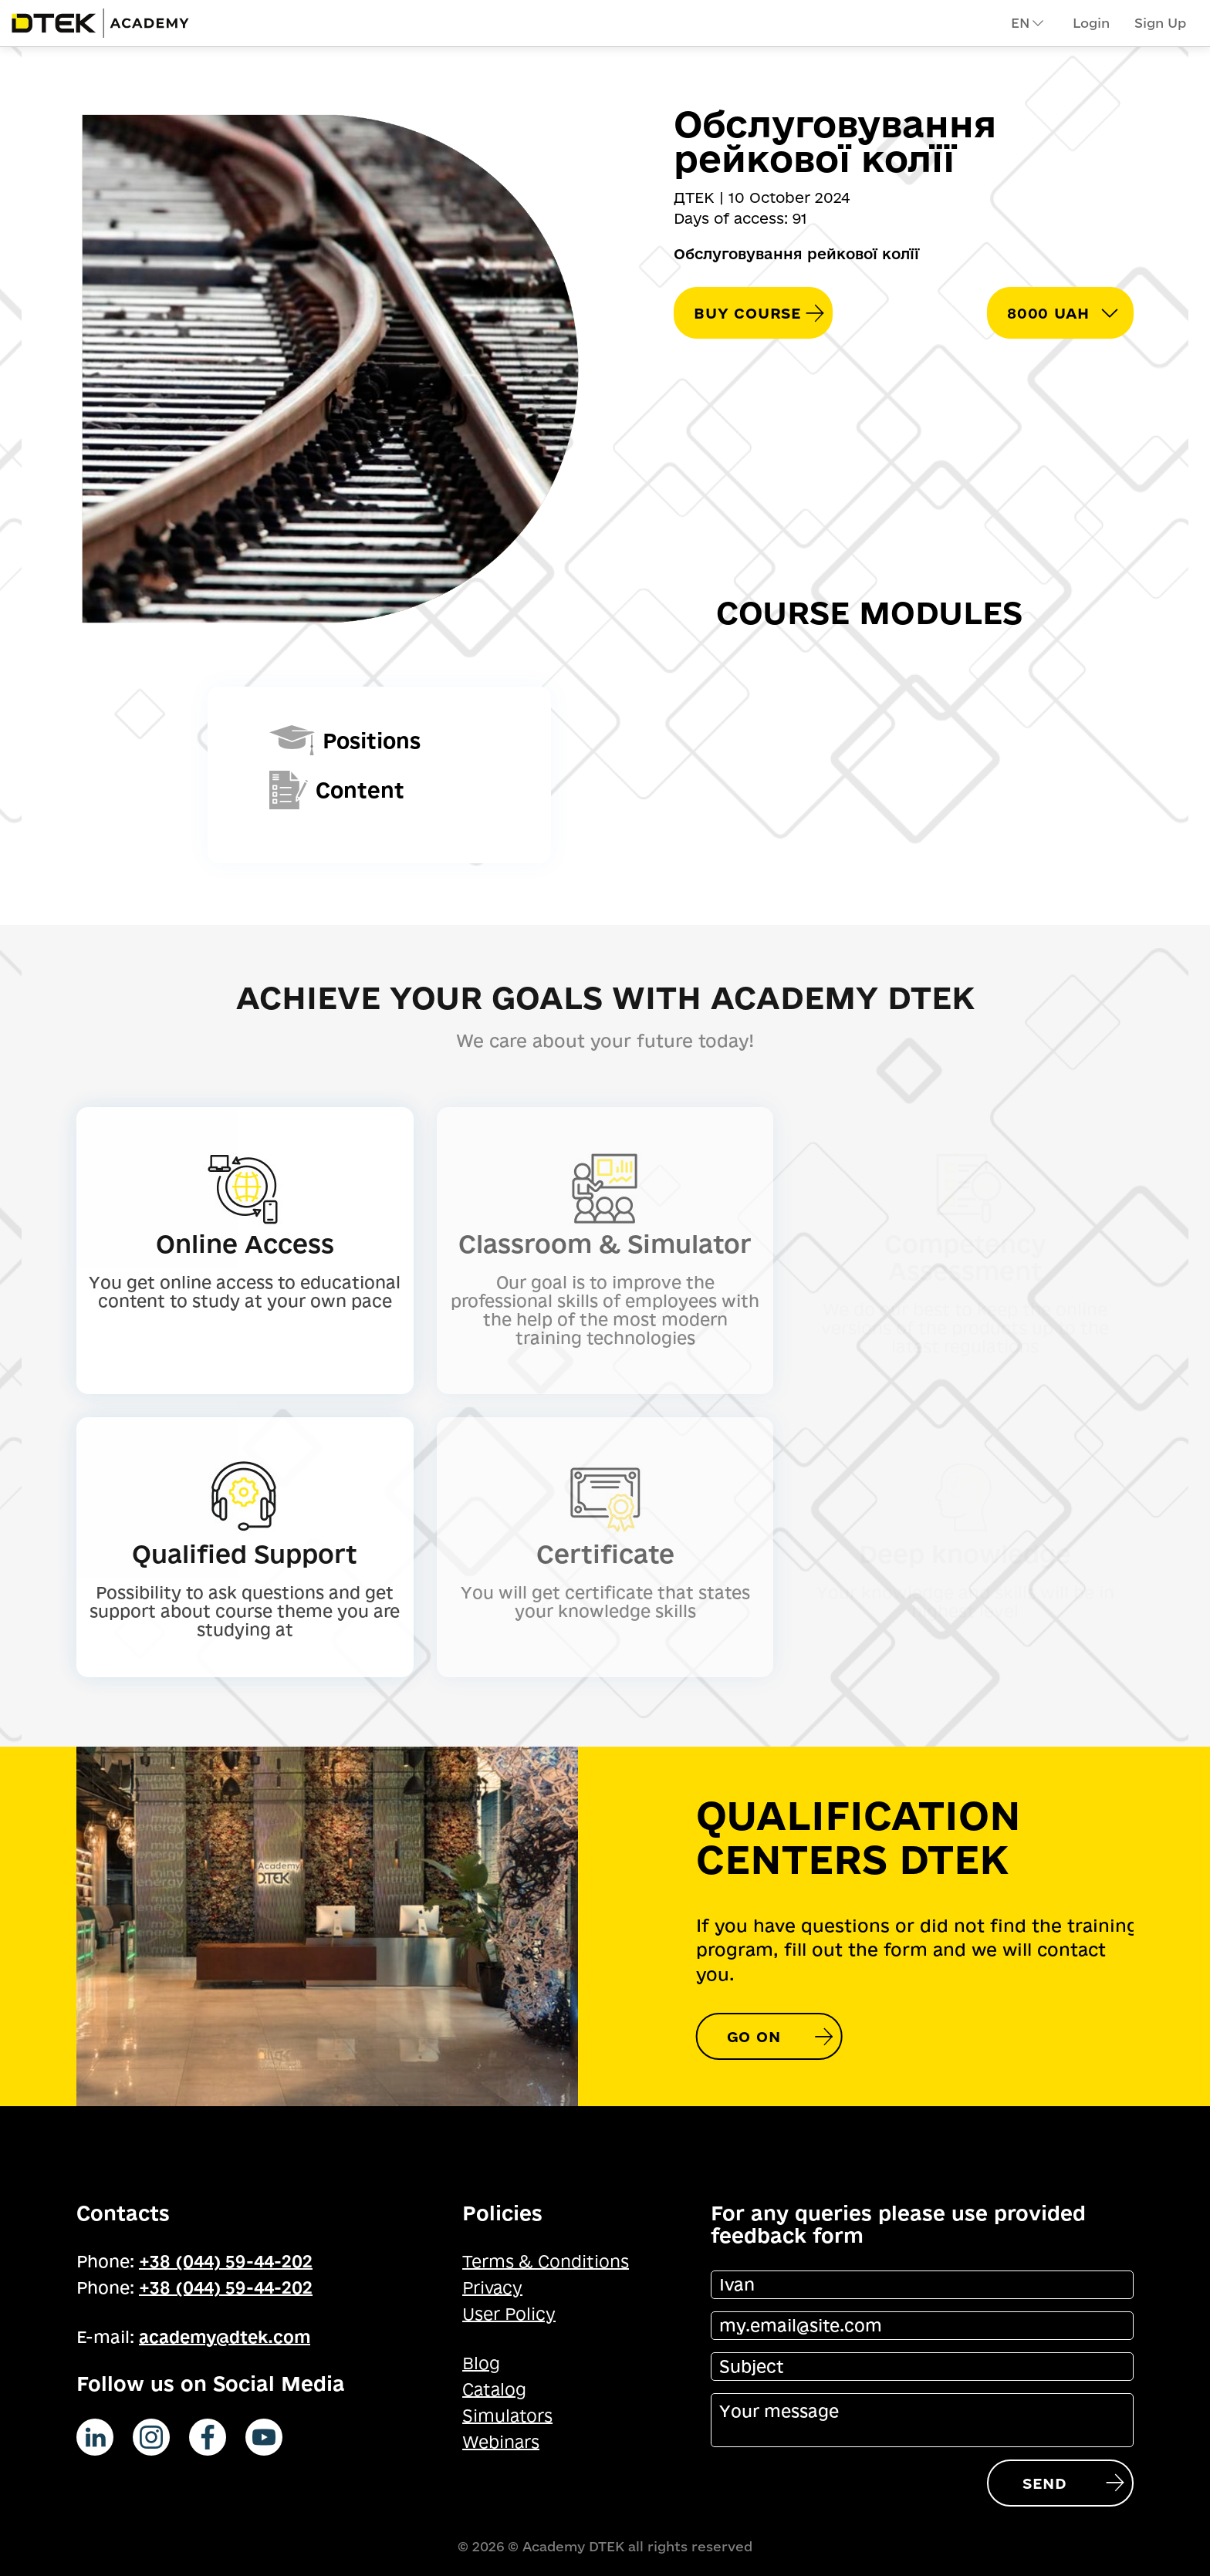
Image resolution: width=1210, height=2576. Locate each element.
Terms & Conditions (545, 2261)
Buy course (747, 313)
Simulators (507, 2415)
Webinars (500, 2442)
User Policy (509, 2313)
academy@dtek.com (224, 2337)
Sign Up (1160, 22)
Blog (481, 2363)
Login (1091, 22)
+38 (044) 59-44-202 (226, 2261)
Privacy (492, 2287)
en (1028, 23)
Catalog (494, 2389)
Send (1044, 2483)
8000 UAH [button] (1048, 313)
